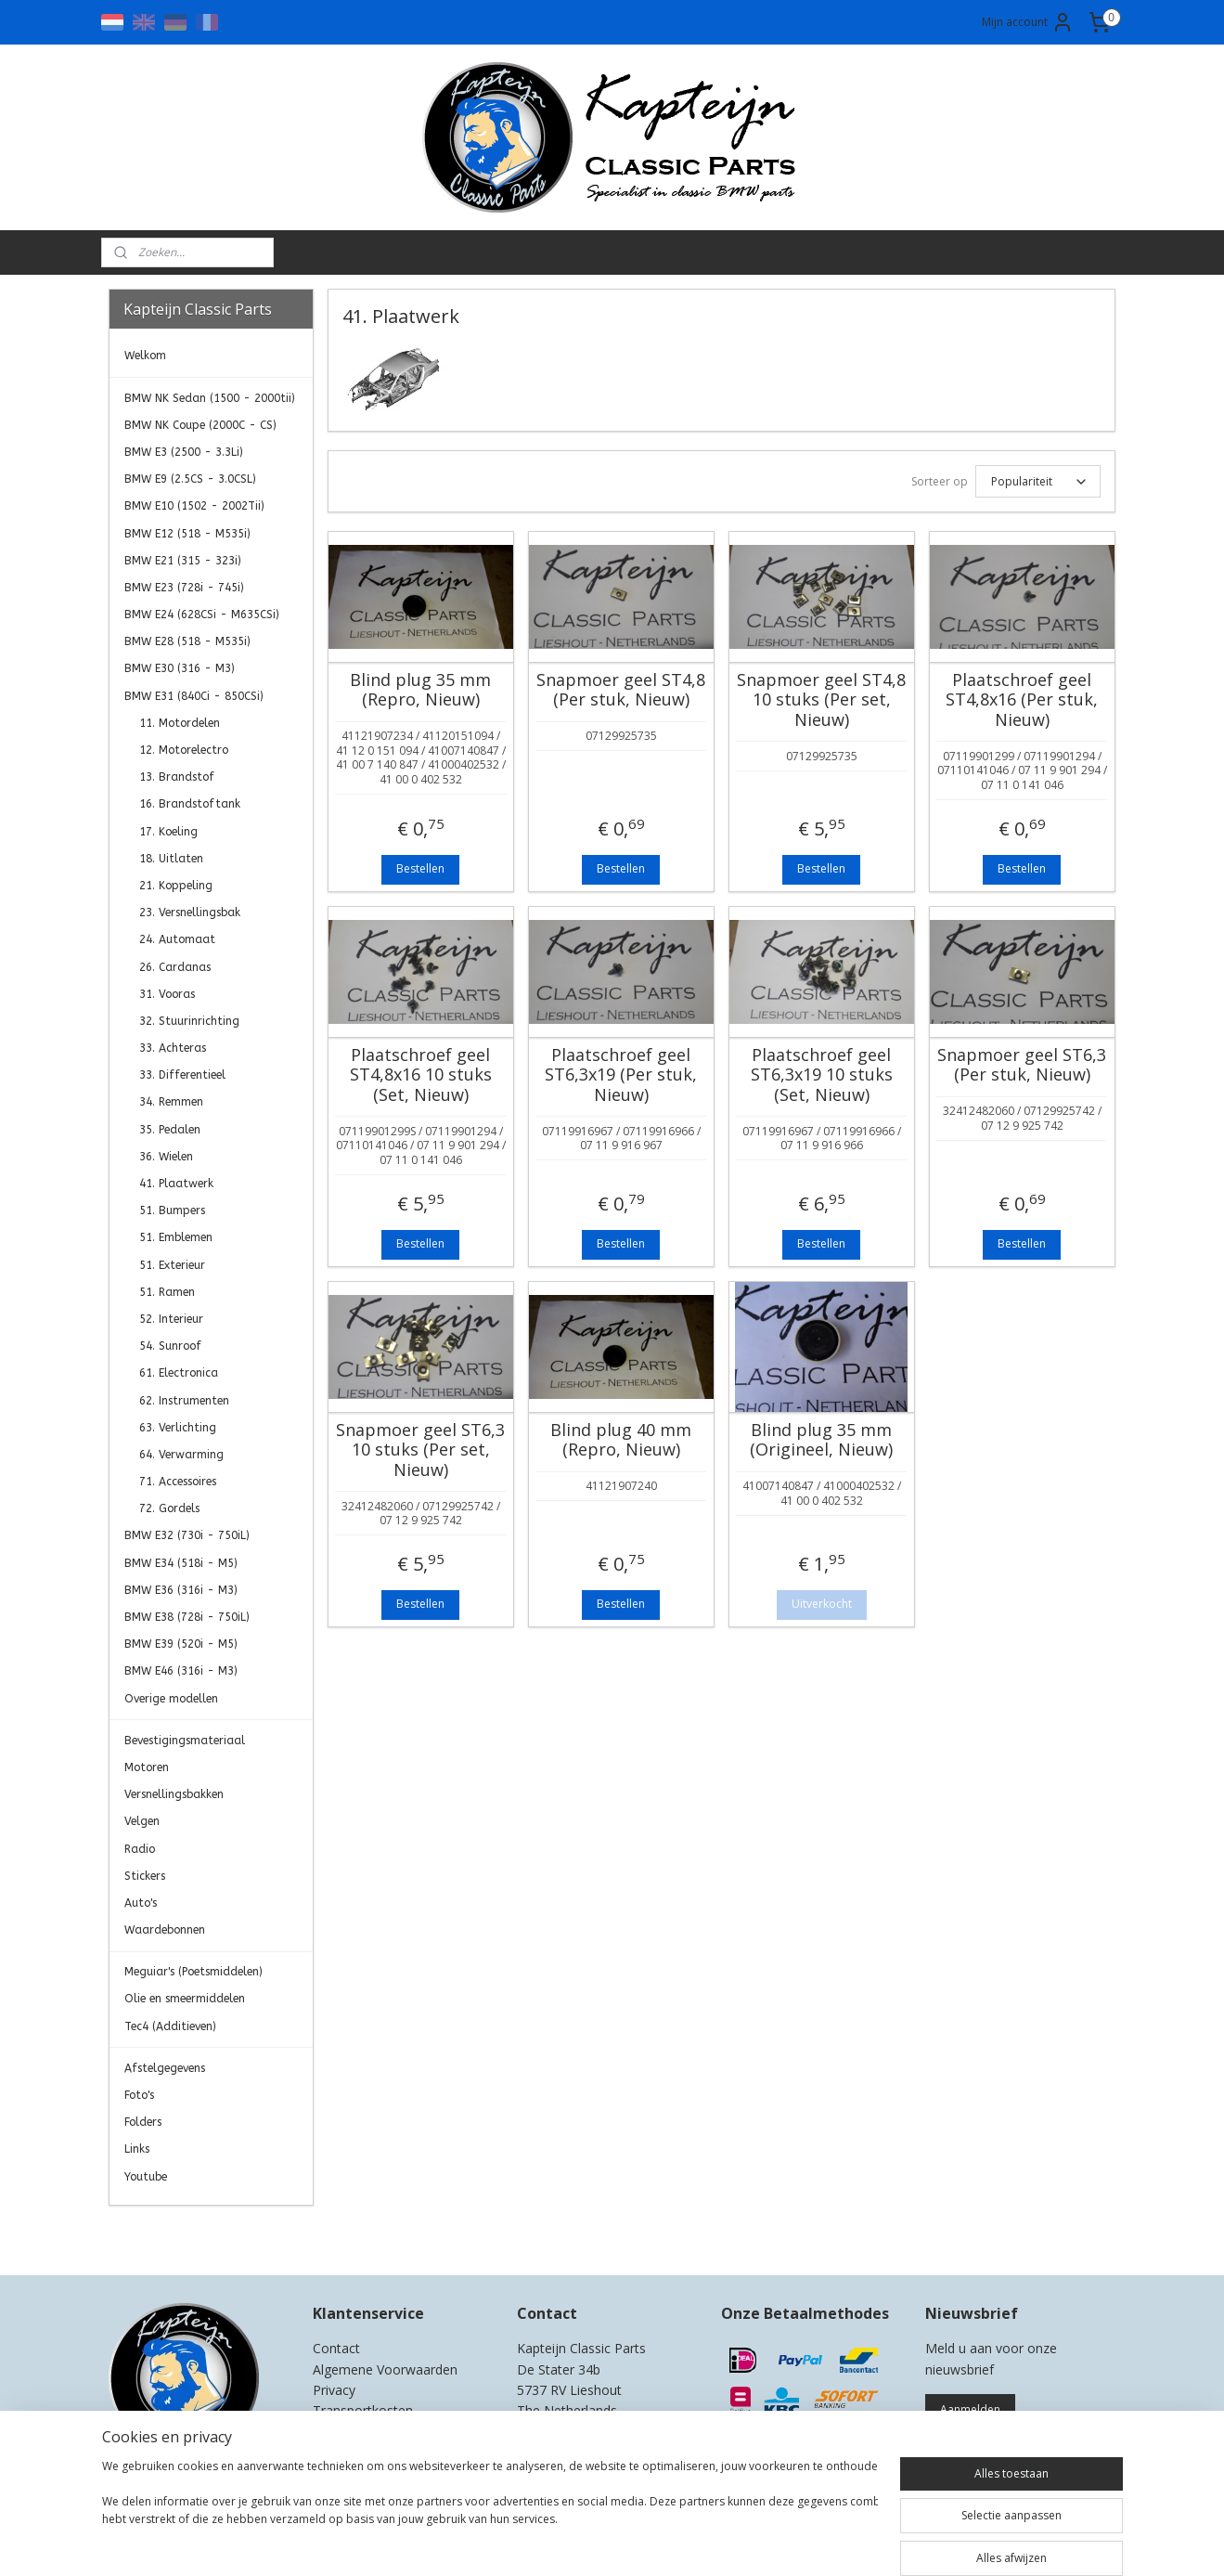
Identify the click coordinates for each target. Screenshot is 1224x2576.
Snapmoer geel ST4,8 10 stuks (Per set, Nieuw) (821, 700)
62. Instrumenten (184, 1400)
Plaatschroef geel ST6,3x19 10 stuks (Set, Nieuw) (822, 1075)
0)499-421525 (591, 2431)
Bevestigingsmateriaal (184, 1740)
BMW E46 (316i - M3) (181, 1670)
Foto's (139, 2095)
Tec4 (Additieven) (170, 2026)
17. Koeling (168, 831)
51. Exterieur (172, 1265)
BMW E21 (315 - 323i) (182, 560)
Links (136, 2148)
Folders (142, 2122)
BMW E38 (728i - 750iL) (187, 1617)
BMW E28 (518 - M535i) (187, 641)
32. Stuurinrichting (189, 1021)
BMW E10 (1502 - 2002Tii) (194, 505)
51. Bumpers (172, 1210)
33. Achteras (172, 1048)
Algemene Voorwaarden (385, 2369)
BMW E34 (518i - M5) (181, 1563)
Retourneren (350, 2431)
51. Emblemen (176, 1237)
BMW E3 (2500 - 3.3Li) (183, 452)
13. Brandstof (176, 776)
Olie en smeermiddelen (184, 1998)
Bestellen (420, 868)
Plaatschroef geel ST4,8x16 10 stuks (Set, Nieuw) (421, 1075)
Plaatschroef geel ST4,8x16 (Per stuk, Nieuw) (1022, 700)
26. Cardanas (175, 967)
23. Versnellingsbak (189, 912)
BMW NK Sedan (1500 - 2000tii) (209, 398)
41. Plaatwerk (176, 1183)
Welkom (145, 355)
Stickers (144, 1876)
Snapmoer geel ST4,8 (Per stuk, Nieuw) (620, 690)
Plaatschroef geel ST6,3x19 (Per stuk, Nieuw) (621, 1075)
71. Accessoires (177, 1481)
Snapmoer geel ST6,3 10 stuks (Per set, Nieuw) (420, 1450)
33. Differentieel (182, 1074)
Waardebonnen (164, 1929)
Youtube (145, 2176)
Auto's (140, 1902)
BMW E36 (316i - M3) (181, 1590)
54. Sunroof (170, 1346)
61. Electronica (178, 1372)
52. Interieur (171, 1319)
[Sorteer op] (1038, 481)
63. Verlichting (177, 1427)
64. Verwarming (181, 1454)
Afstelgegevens (164, 2068)
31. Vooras (167, 994)
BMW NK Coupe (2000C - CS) (200, 425)
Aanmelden (970, 2409)
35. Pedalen (169, 1129)
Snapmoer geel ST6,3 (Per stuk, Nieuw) (1021, 1065)
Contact (336, 2348)
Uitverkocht (822, 1604)
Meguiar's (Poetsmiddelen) (193, 1971)
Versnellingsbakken (174, 1794)
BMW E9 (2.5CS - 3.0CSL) (190, 478)
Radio (139, 1849)
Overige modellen (171, 1698)
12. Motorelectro (183, 750)
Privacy (334, 2390)
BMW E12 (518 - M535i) (187, 533)
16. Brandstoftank (189, 803)
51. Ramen (167, 1292)
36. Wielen (166, 1156)
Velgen (142, 1821)
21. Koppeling (176, 885)
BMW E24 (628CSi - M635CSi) (201, 614)
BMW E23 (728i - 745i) (184, 587)
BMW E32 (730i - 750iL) (187, 1535)
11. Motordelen (179, 723)
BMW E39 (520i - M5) (181, 1644)
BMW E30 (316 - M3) (179, 668)
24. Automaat (177, 939)
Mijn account (1028, 22)
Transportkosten (363, 2410)
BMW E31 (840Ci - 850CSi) (194, 696)
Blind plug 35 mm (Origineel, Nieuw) (821, 1440)
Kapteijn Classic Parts (181, 2233)
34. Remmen (171, 1101)
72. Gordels (169, 1508)
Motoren (146, 1767)
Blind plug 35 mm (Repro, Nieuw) (420, 690)
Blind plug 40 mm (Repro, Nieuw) (620, 1440)
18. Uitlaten (171, 858)
